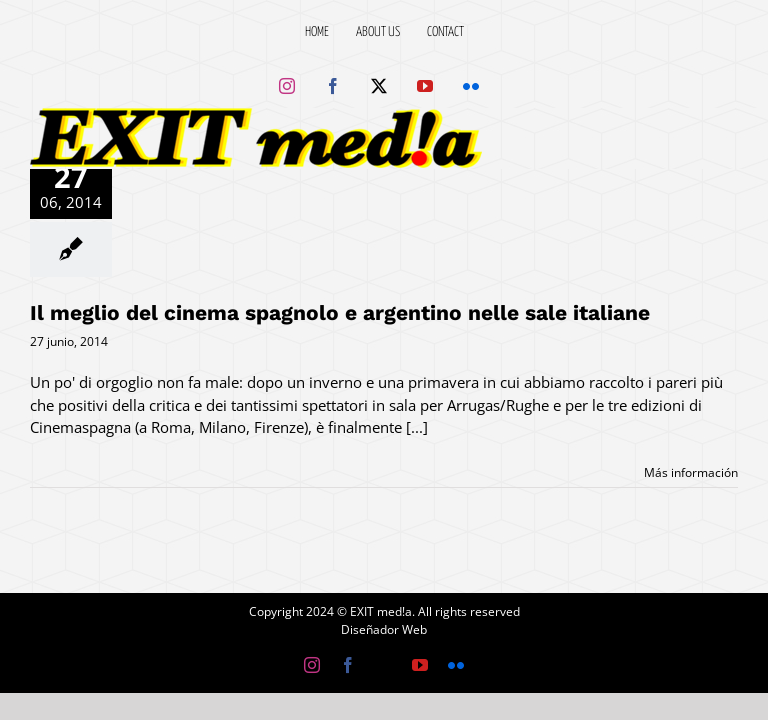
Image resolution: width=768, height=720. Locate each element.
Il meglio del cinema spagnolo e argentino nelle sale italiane (340, 312)
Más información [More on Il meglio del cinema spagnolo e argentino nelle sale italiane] (691, 472)
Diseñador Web (384, 629)
